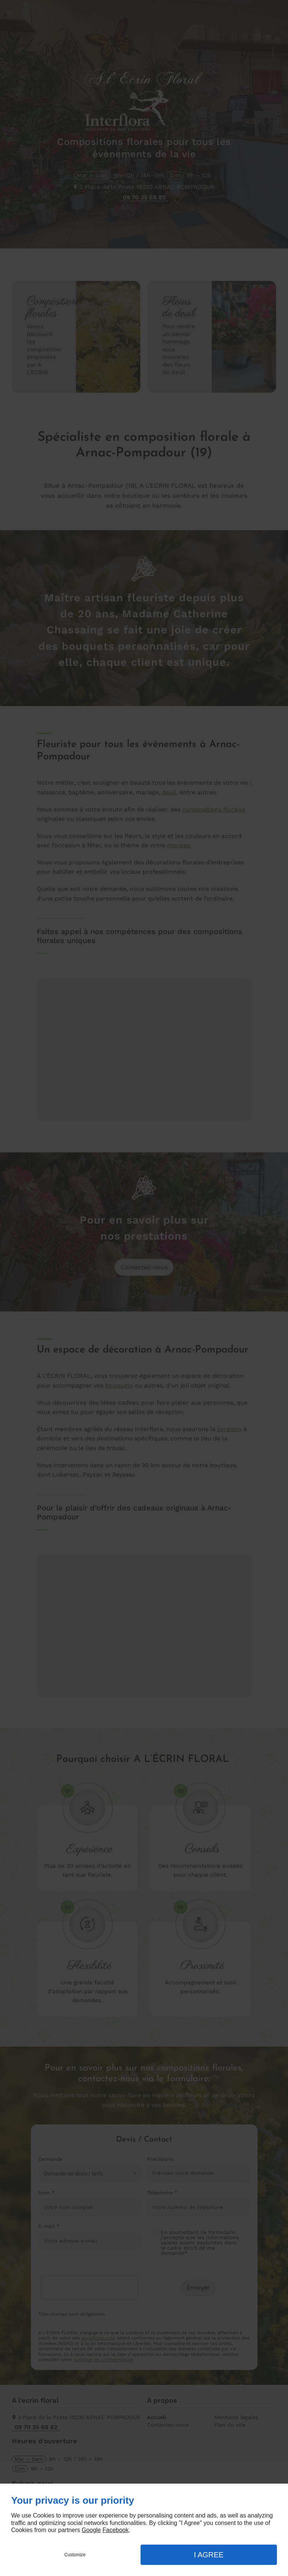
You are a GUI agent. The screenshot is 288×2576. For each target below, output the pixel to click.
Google (91, 2530)
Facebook (115, 2530)
